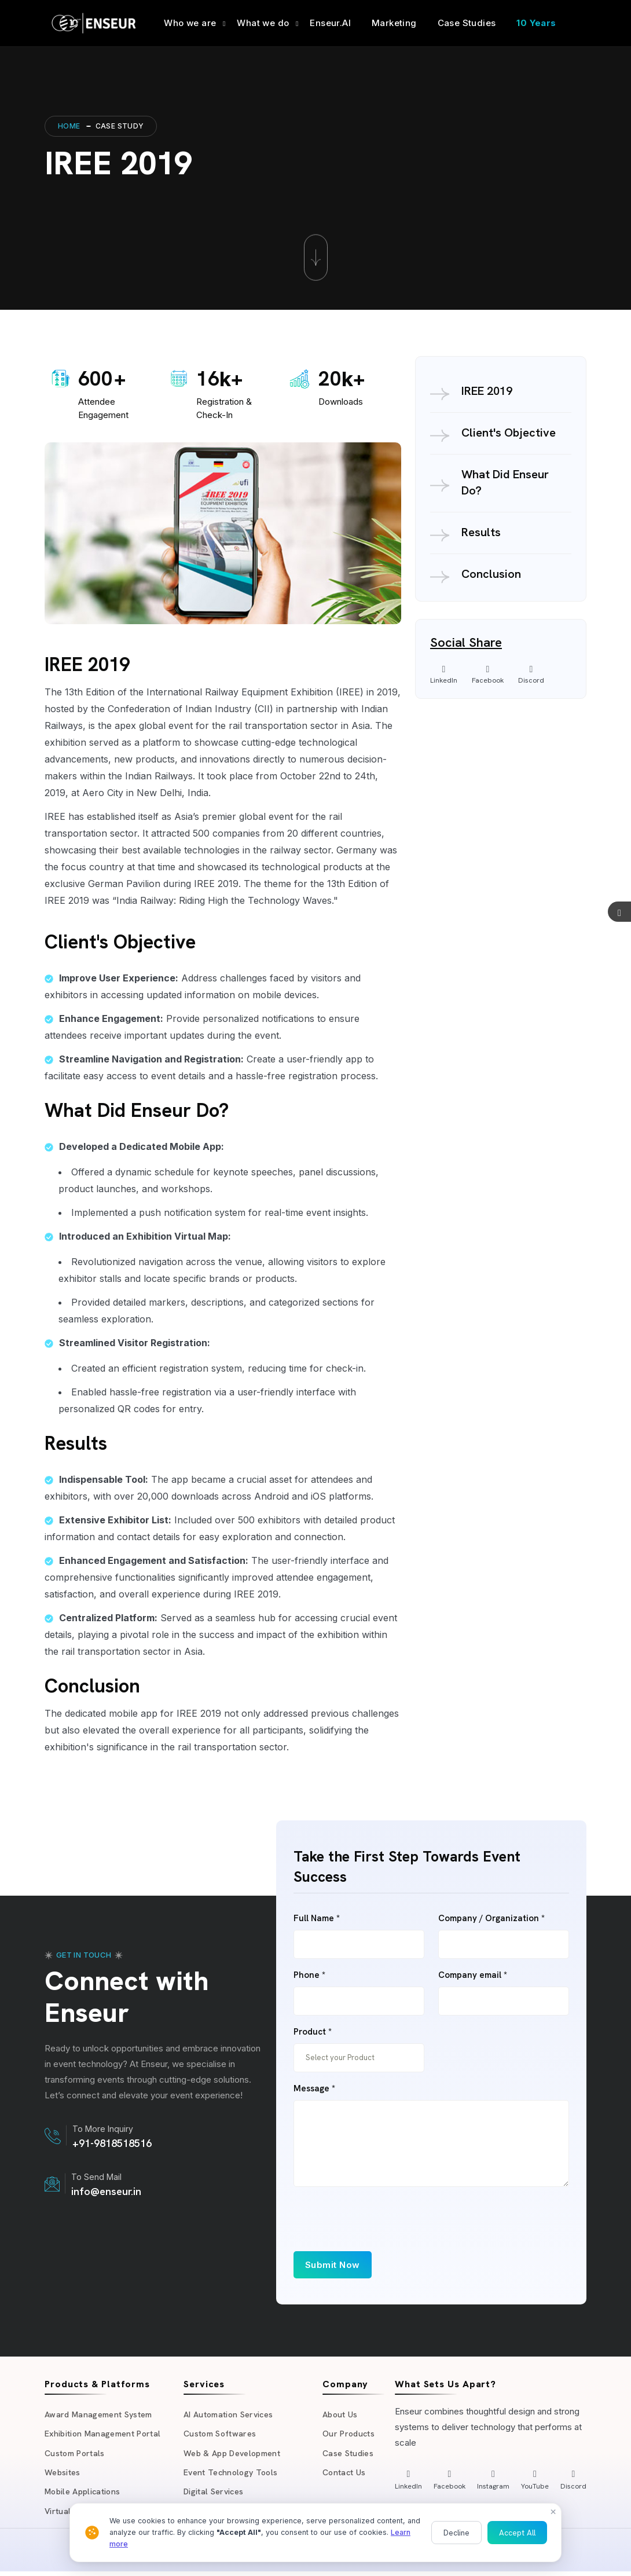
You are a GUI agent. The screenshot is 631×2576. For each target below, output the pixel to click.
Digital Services (214, 2495)
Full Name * (317, 1918)
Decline (456, 2532)
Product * (313, 2032)
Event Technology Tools (232, 2474)
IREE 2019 (486, 390)
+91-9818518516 (112, 2143)
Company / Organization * (491, 1918)
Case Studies (467, 22)
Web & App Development (235, 2455)
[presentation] (381, 2228)
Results (481, 532)
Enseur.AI (330, 22)
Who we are (190, 22)
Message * (314, 2088)
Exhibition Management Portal (105, 2435)
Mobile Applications (84, 2495)
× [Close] (553, 2511)
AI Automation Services (231, 2415)
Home (69, 126)
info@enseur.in (106, 2191)
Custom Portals (76, 2455)
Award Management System (101, 2415)
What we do (263, 22)
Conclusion (491, 573)
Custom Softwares (222, 2435)
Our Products (349, 2435)
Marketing (394, 22)
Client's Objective (508, 432)
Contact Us (344, 2474)
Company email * (472, 1975)
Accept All (517, 2532)
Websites (63, 2474)
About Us (340, 2415)
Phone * (309, 1975)
